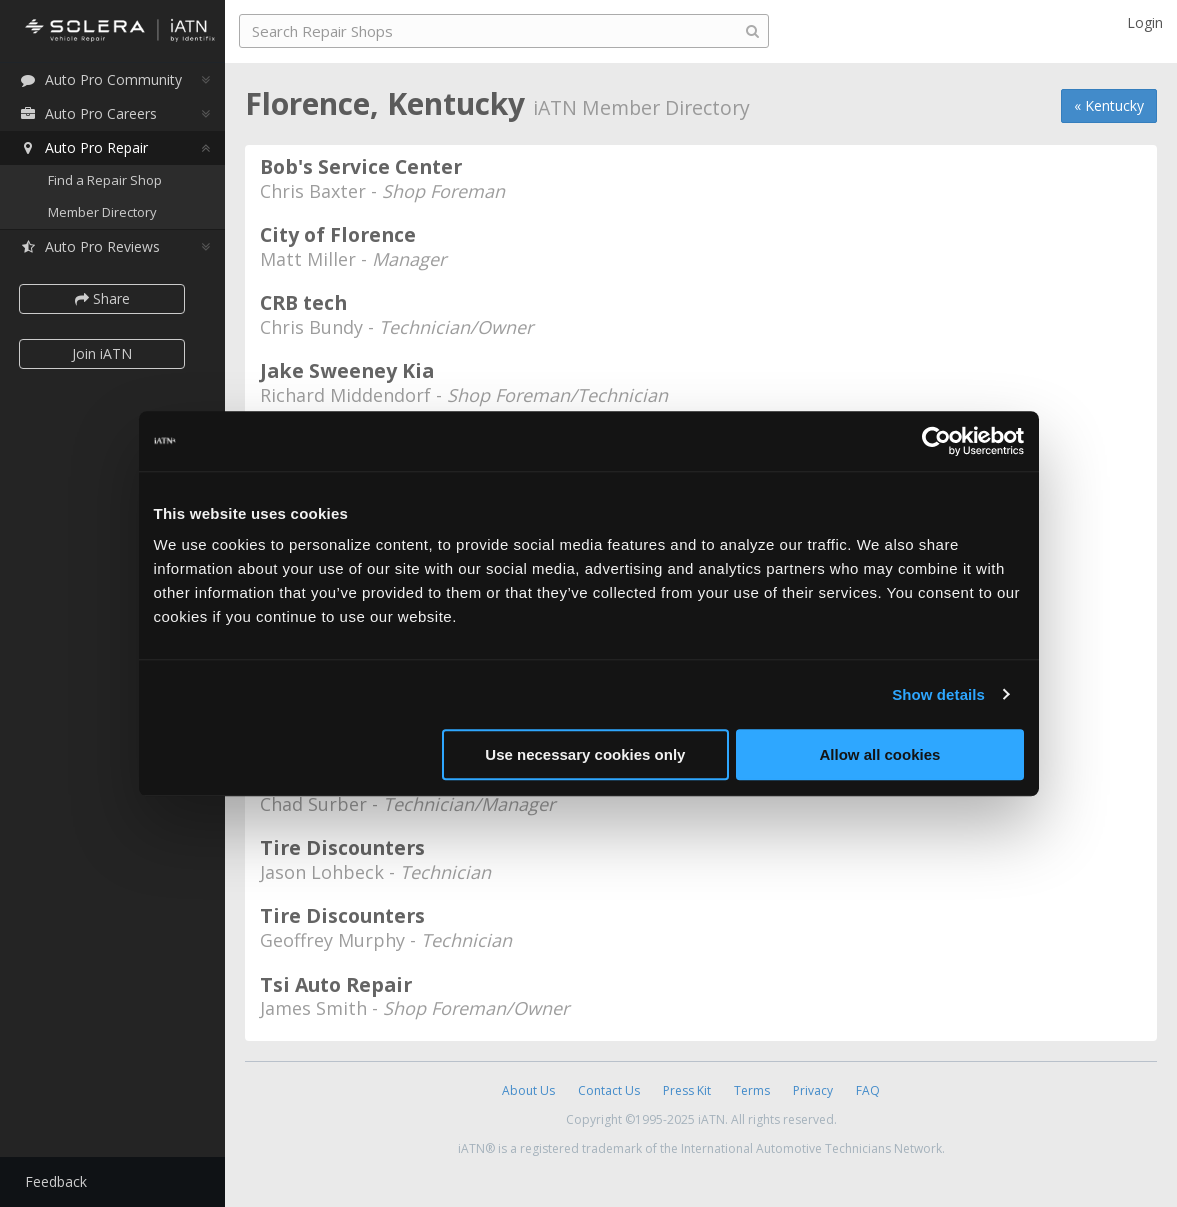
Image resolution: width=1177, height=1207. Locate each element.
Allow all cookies (880, 754)
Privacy (813, 1090)
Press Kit (687, 1090)
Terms (752, 1090)
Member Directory (102, 212)
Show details (938, 694)
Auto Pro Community (100, 79)
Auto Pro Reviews (89, 246)
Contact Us (609, 1090)
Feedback (56, 1181)
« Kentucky (1109, 105)
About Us (528, 1090)
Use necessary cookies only (585, 754)
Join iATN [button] (102, 353)
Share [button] (102, 298)
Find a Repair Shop (105, 180)
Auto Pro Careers (88, 113)
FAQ (868, 1090)
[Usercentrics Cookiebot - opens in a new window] (936, 441)
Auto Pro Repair (83, 147)
